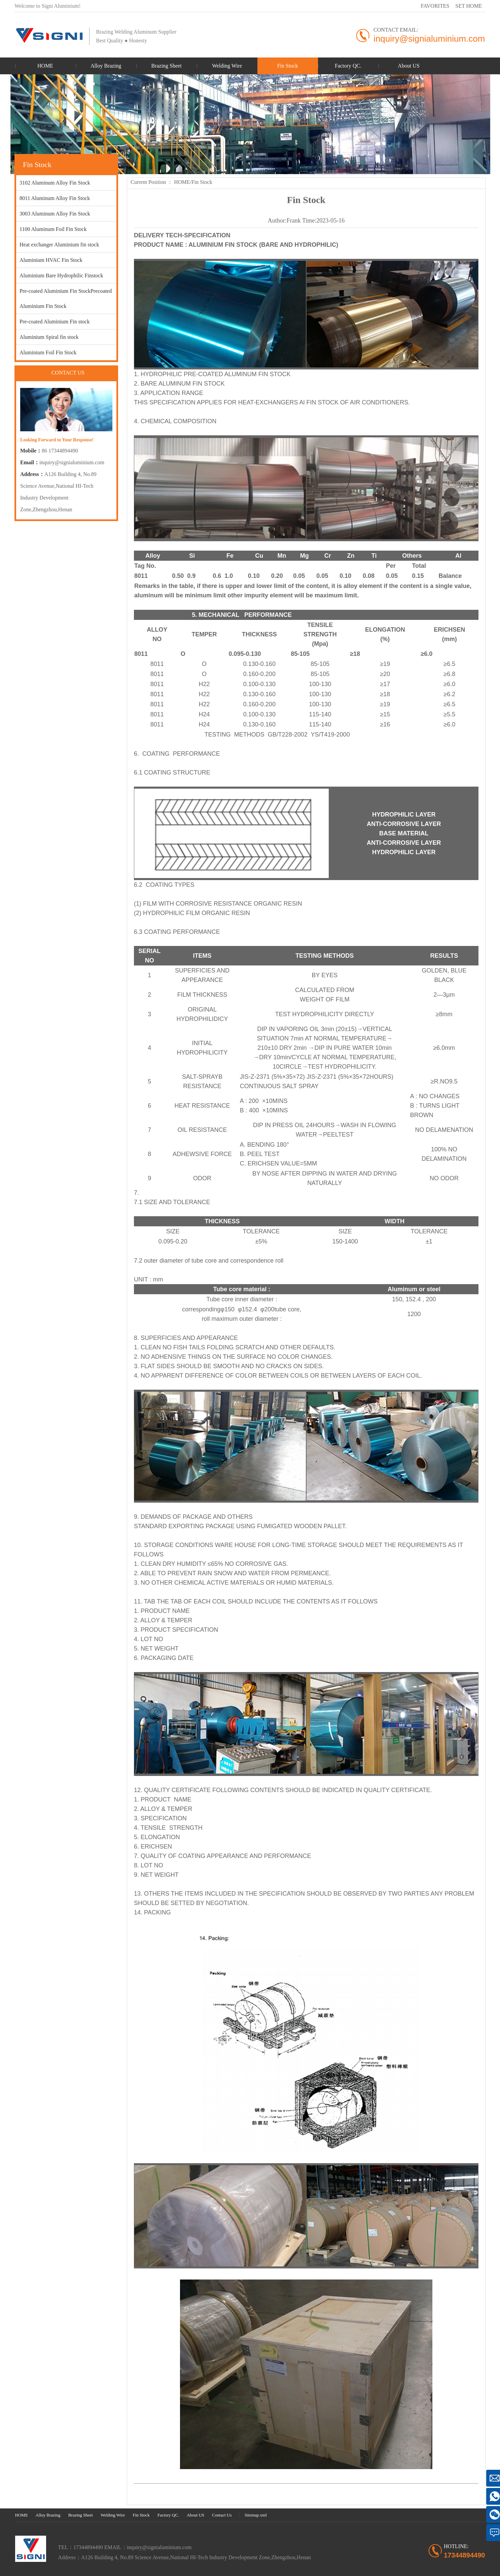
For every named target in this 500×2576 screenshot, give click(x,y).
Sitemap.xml (256, 2515)
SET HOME (468, 6)
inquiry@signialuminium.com (71, 462)
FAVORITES (435, 6)
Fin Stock (201, 182)
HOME (182, 182)
